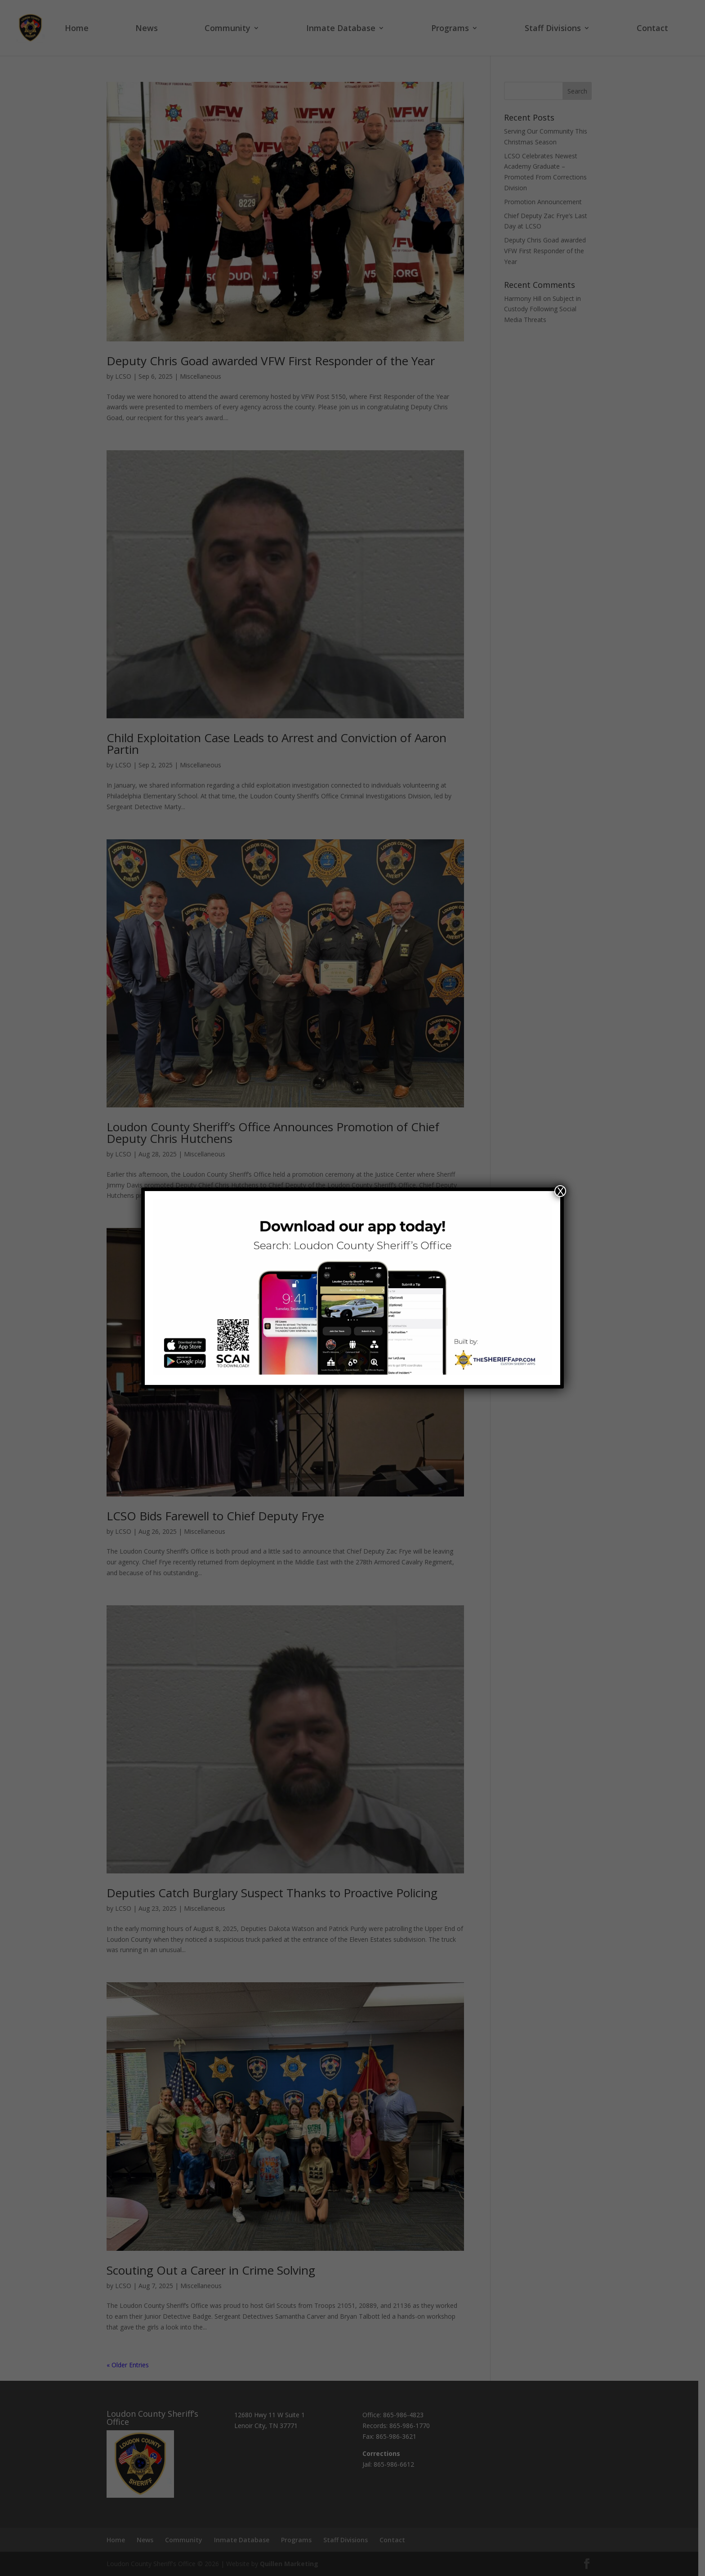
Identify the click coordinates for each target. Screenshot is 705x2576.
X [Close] (560, 1191)
